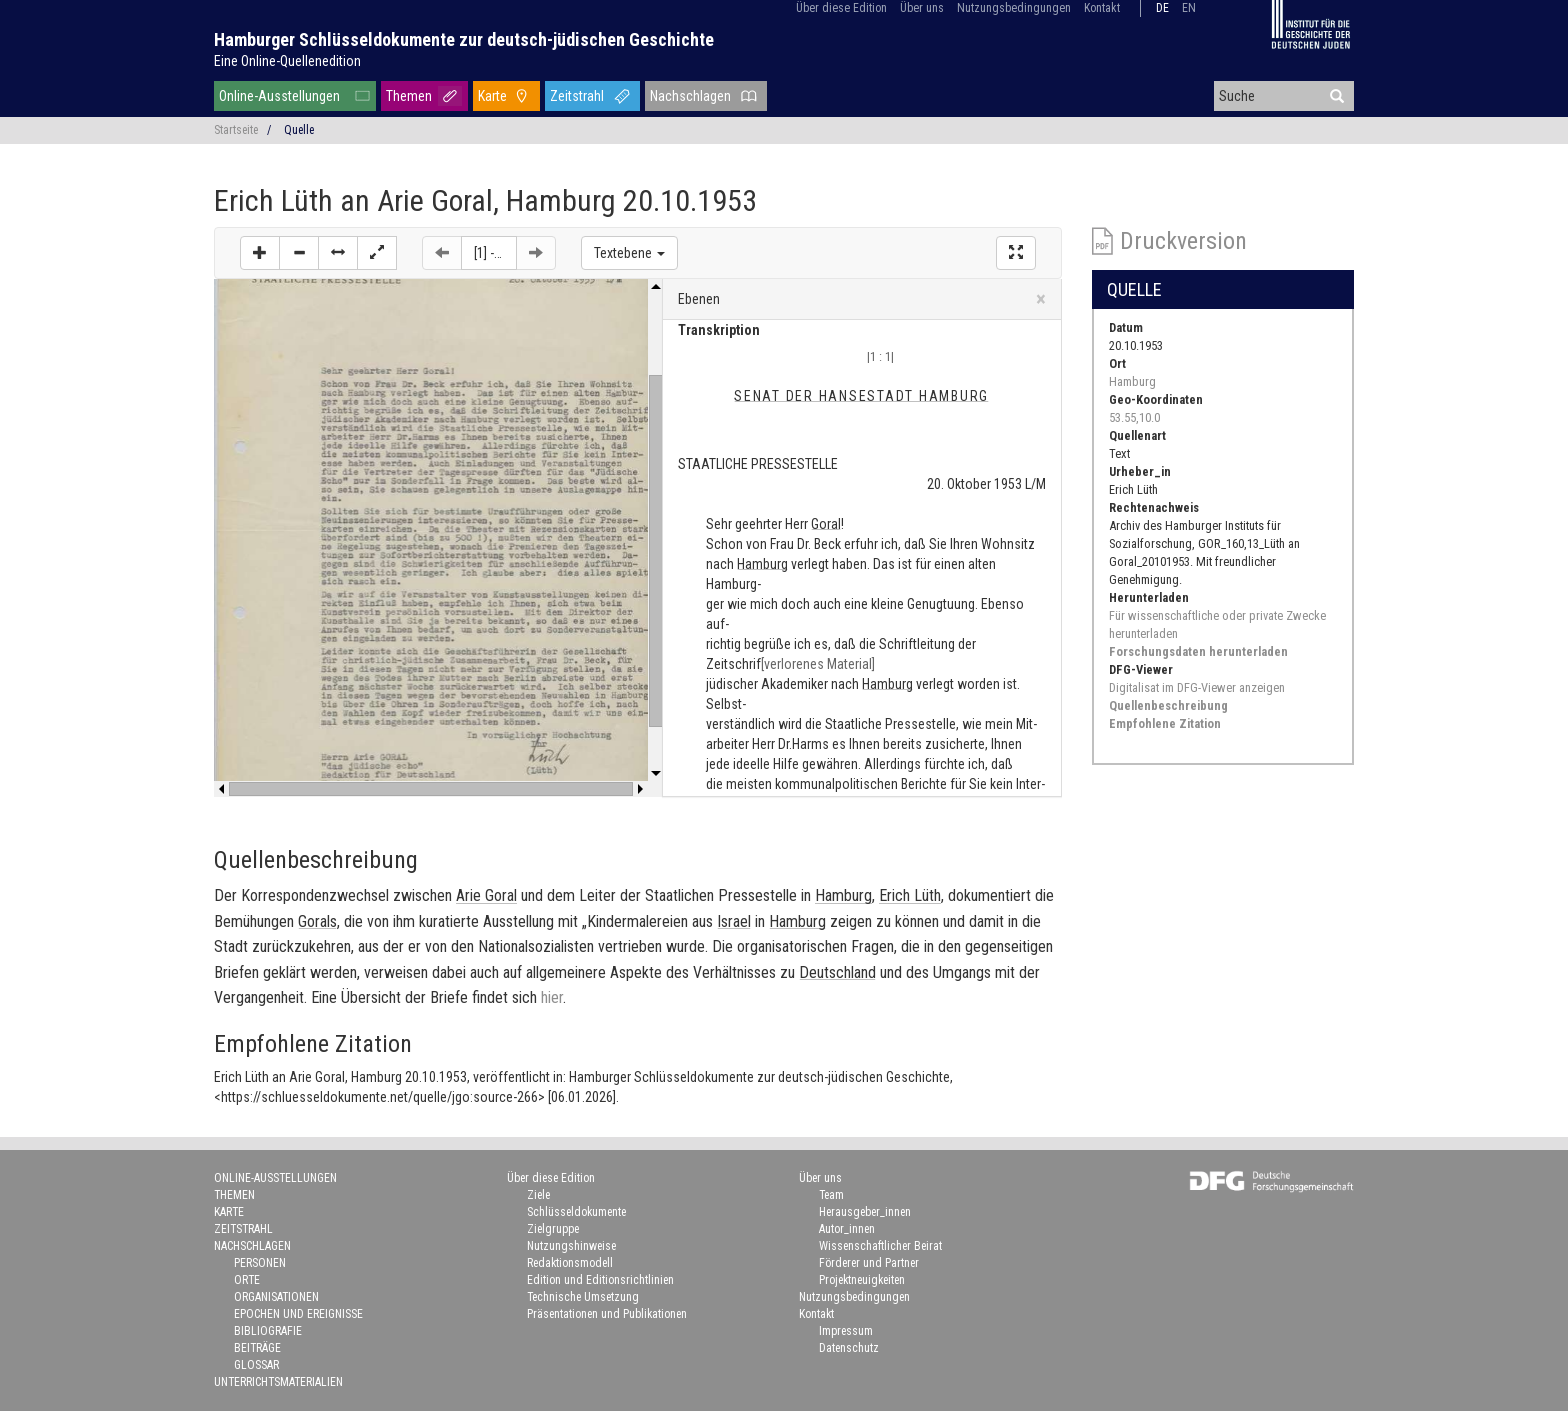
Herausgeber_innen (865, 1212)
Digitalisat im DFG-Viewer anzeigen (1197, 687)
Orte (247, 1280)
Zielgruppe (553, 1229)
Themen (409, 96)
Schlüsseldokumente (576, 1212)
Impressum (846, 1331)
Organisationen (276, 1297)
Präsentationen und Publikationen (607, 1314)
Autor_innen (847, 1229)
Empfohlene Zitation (1165, 723)
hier (552, 997)
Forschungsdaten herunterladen (1198, 651)
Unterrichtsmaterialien (278, 1382)
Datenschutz (849, 1348)
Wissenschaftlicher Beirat (880, 1246)
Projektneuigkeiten (862, 1280)
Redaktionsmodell (570, 1263)
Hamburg (1132, 381)
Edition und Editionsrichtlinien (600, 1280)
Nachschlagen (690, 96)
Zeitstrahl (577, 96)
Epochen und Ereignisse (298, 1314)
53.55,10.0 (1134, 417)
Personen (260, 1263)
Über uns (922, 8)
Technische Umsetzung (583, 1297)
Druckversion (1183, 241)
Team (831, 1195)
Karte (492, 96)
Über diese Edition (841, 8)
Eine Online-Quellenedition (287, 61)
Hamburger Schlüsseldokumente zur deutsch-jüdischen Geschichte (464, 39)
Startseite (236, 130)
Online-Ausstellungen (279, 96)
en (1189, 8)
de (1162, 8)
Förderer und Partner (869, 1263)
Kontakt (1102, 8)
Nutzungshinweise (571, 1246)
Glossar (256, 1365)
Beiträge (257, 1348)
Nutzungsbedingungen (1014, 8)
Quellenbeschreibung (1168, 705)
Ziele (538, 1195)
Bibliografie (268, 1331)
